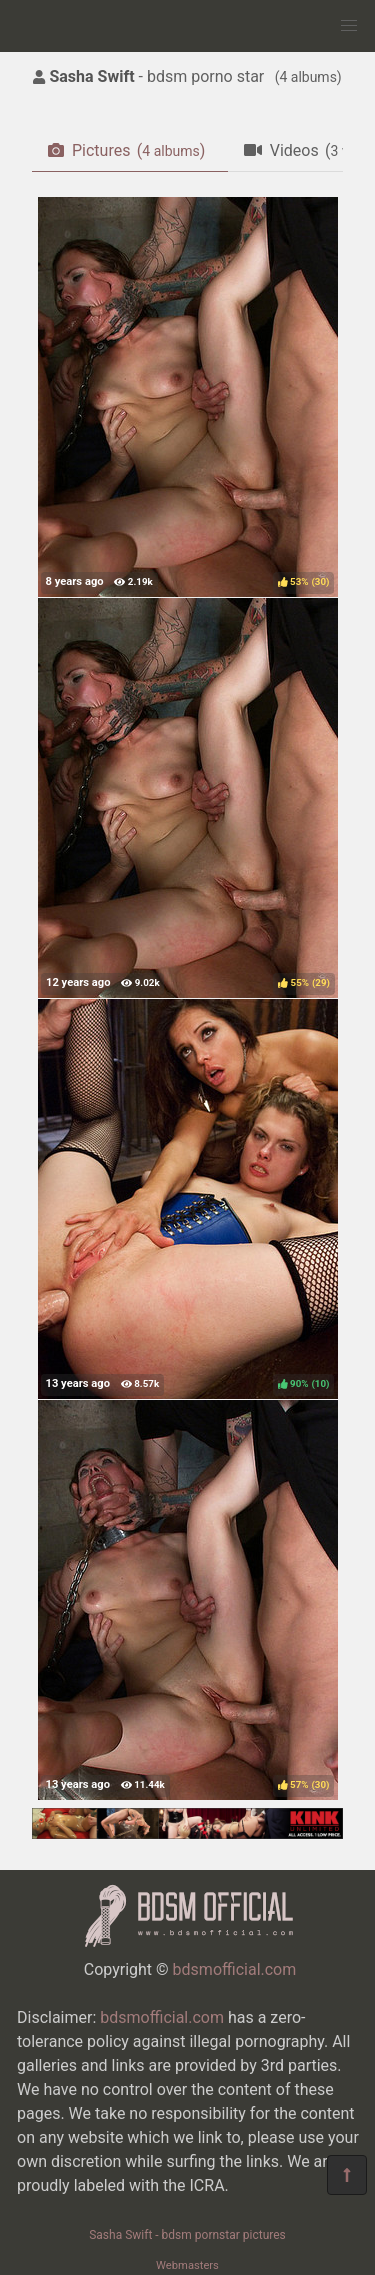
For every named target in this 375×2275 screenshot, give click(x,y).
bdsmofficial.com (235, 1969)
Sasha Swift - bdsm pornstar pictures (187, 2235)
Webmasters (187, 2265)
